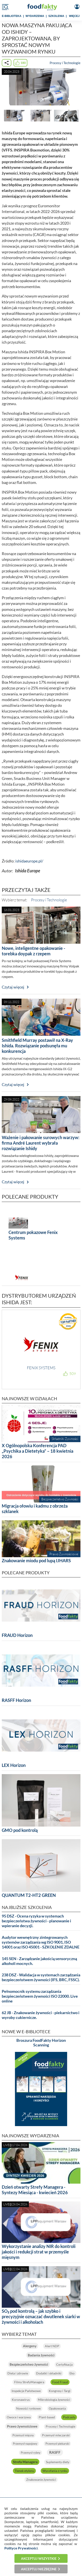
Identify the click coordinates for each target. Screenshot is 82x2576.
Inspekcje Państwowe (26, 2391)
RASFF (55, 2452)
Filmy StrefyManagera (29, 2382)
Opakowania (57, 2408)
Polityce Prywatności (21, 2548)
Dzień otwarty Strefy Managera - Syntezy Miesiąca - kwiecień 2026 (35, 2189)
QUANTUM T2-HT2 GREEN (29, 1895)
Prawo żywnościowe (22, 2426)
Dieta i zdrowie (17, 2373)
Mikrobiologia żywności (54, 2399)
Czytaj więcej (13, 987)
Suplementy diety (57, 2462)
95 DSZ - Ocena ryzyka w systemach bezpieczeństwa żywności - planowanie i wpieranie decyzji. (36, 1921)
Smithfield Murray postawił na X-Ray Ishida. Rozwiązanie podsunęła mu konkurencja (37, 1045)
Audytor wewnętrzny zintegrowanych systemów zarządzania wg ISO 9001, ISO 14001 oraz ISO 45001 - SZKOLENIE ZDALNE (40, 1942)
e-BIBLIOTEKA (11, 16)
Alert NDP (52, 2346)
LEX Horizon (14, 1765)
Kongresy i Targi (59, 2391)
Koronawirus (21, 2399)
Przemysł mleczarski (56, 2435)
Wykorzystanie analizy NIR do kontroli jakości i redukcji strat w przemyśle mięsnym (38, 2252)
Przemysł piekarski (57, 2443)
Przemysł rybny (30, 2452)
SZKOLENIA (56, 16)
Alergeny (30, 2346)
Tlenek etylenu (24, 2471)
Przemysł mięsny (23, 2435)
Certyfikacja (64, 2364)
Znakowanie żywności (41, 2479)
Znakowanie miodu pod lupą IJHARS (36, 1560)
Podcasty (69, 2417)
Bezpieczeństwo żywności (29, 2364)
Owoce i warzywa (19, 2417)
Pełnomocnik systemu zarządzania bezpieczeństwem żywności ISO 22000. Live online (40, 1996)
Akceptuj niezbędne (39, 2569)
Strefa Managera (25, 2462)
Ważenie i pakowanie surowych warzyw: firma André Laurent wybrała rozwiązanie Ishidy (40, 1143)
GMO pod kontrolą (20, 1830)
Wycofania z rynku (55, 2471)
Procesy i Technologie (65, 63)
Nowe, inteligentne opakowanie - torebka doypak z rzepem (33, 950)
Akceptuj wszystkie (39, 2558)
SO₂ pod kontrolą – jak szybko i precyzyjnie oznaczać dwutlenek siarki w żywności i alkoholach (41, 2316)
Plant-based (47, 2417)
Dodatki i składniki (48, 2373)
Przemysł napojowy (25, 2443)
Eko (72, 2373)
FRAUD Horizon (17, 1635)
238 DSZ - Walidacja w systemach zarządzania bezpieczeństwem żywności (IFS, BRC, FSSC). (41, 1977)
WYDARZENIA (35, 16)
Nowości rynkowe (28, 2408)
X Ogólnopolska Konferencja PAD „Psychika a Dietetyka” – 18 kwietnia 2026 (37, 1451)
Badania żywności (41, 2355)
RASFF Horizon (16, 1700)
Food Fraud (60, 2382)
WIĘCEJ (74, 16)
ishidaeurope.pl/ (29, 861)
